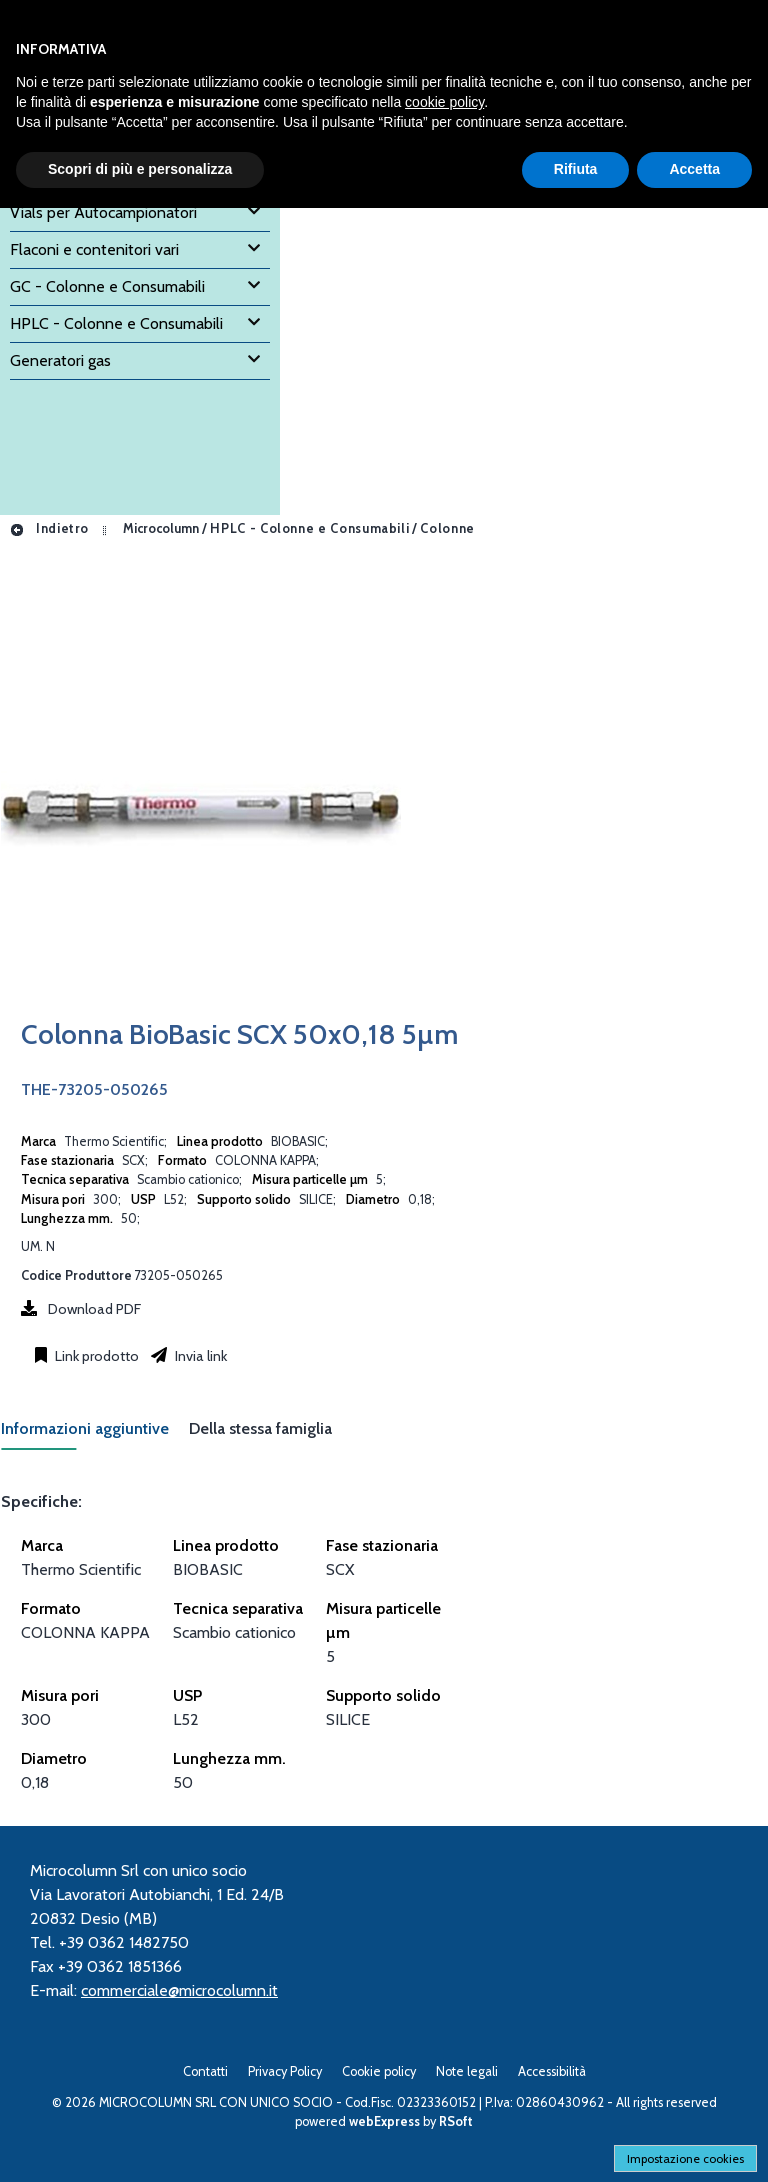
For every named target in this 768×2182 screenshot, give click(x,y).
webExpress (384, 2121)
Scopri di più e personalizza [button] (140, 169)
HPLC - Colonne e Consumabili (309, 528)
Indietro (49, 528)
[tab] (95, 1434)
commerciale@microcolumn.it (179, 1990)
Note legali (467, 2071)
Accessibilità (552, 2071)
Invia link (199, 1356)
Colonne (447, 528)
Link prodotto (95, 1356)
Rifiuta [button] (576, 169)
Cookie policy (379, 2071)
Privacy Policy (285, 2071)
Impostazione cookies (685, 2158)
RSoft (456, 2121)
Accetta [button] (694, 169)
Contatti (205, 2071)
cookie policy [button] (444, 102)
